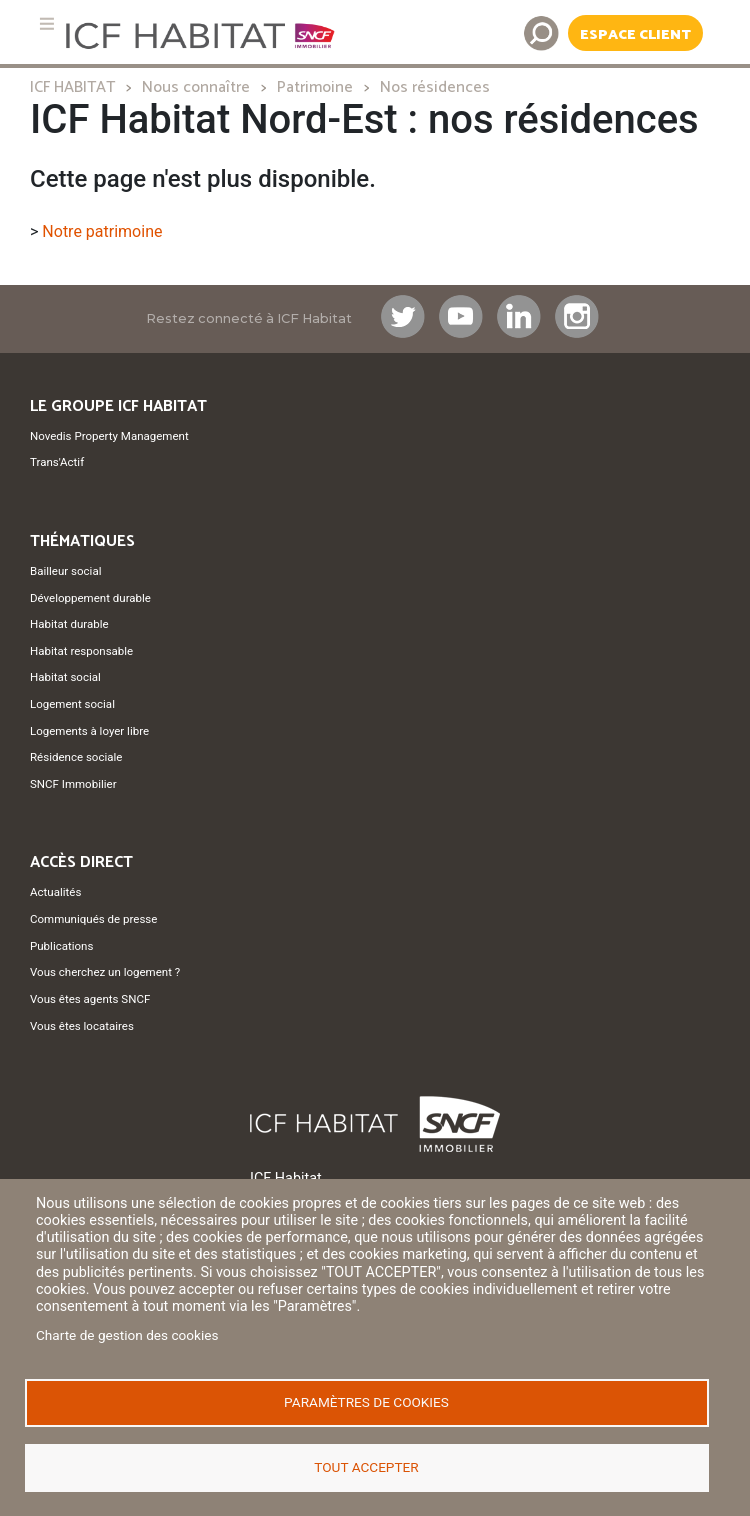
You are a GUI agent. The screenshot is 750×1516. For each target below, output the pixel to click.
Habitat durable (69, 624)
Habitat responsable (81, 651)
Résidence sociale (76, 757)
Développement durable (90, 598)
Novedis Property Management (109, 436)
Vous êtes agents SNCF (90, 999)
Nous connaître (196, 87)
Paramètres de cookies (366, 1402)
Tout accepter (366, 1467)
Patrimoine (315, 87)
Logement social (72, 704)
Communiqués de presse (93, 919)
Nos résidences (435, 87)
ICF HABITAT (72, 87)
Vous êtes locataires (82, 1026)
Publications (61, 946)
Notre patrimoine (102, 231)
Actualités (55, 892)
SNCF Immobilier (73, 784)
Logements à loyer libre (89, 731)
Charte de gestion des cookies (127, 1336)
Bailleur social (65, 571)
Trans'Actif (57, 462)
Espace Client (635, 35)
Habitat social (65, 677)
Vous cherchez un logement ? (105, 972)
